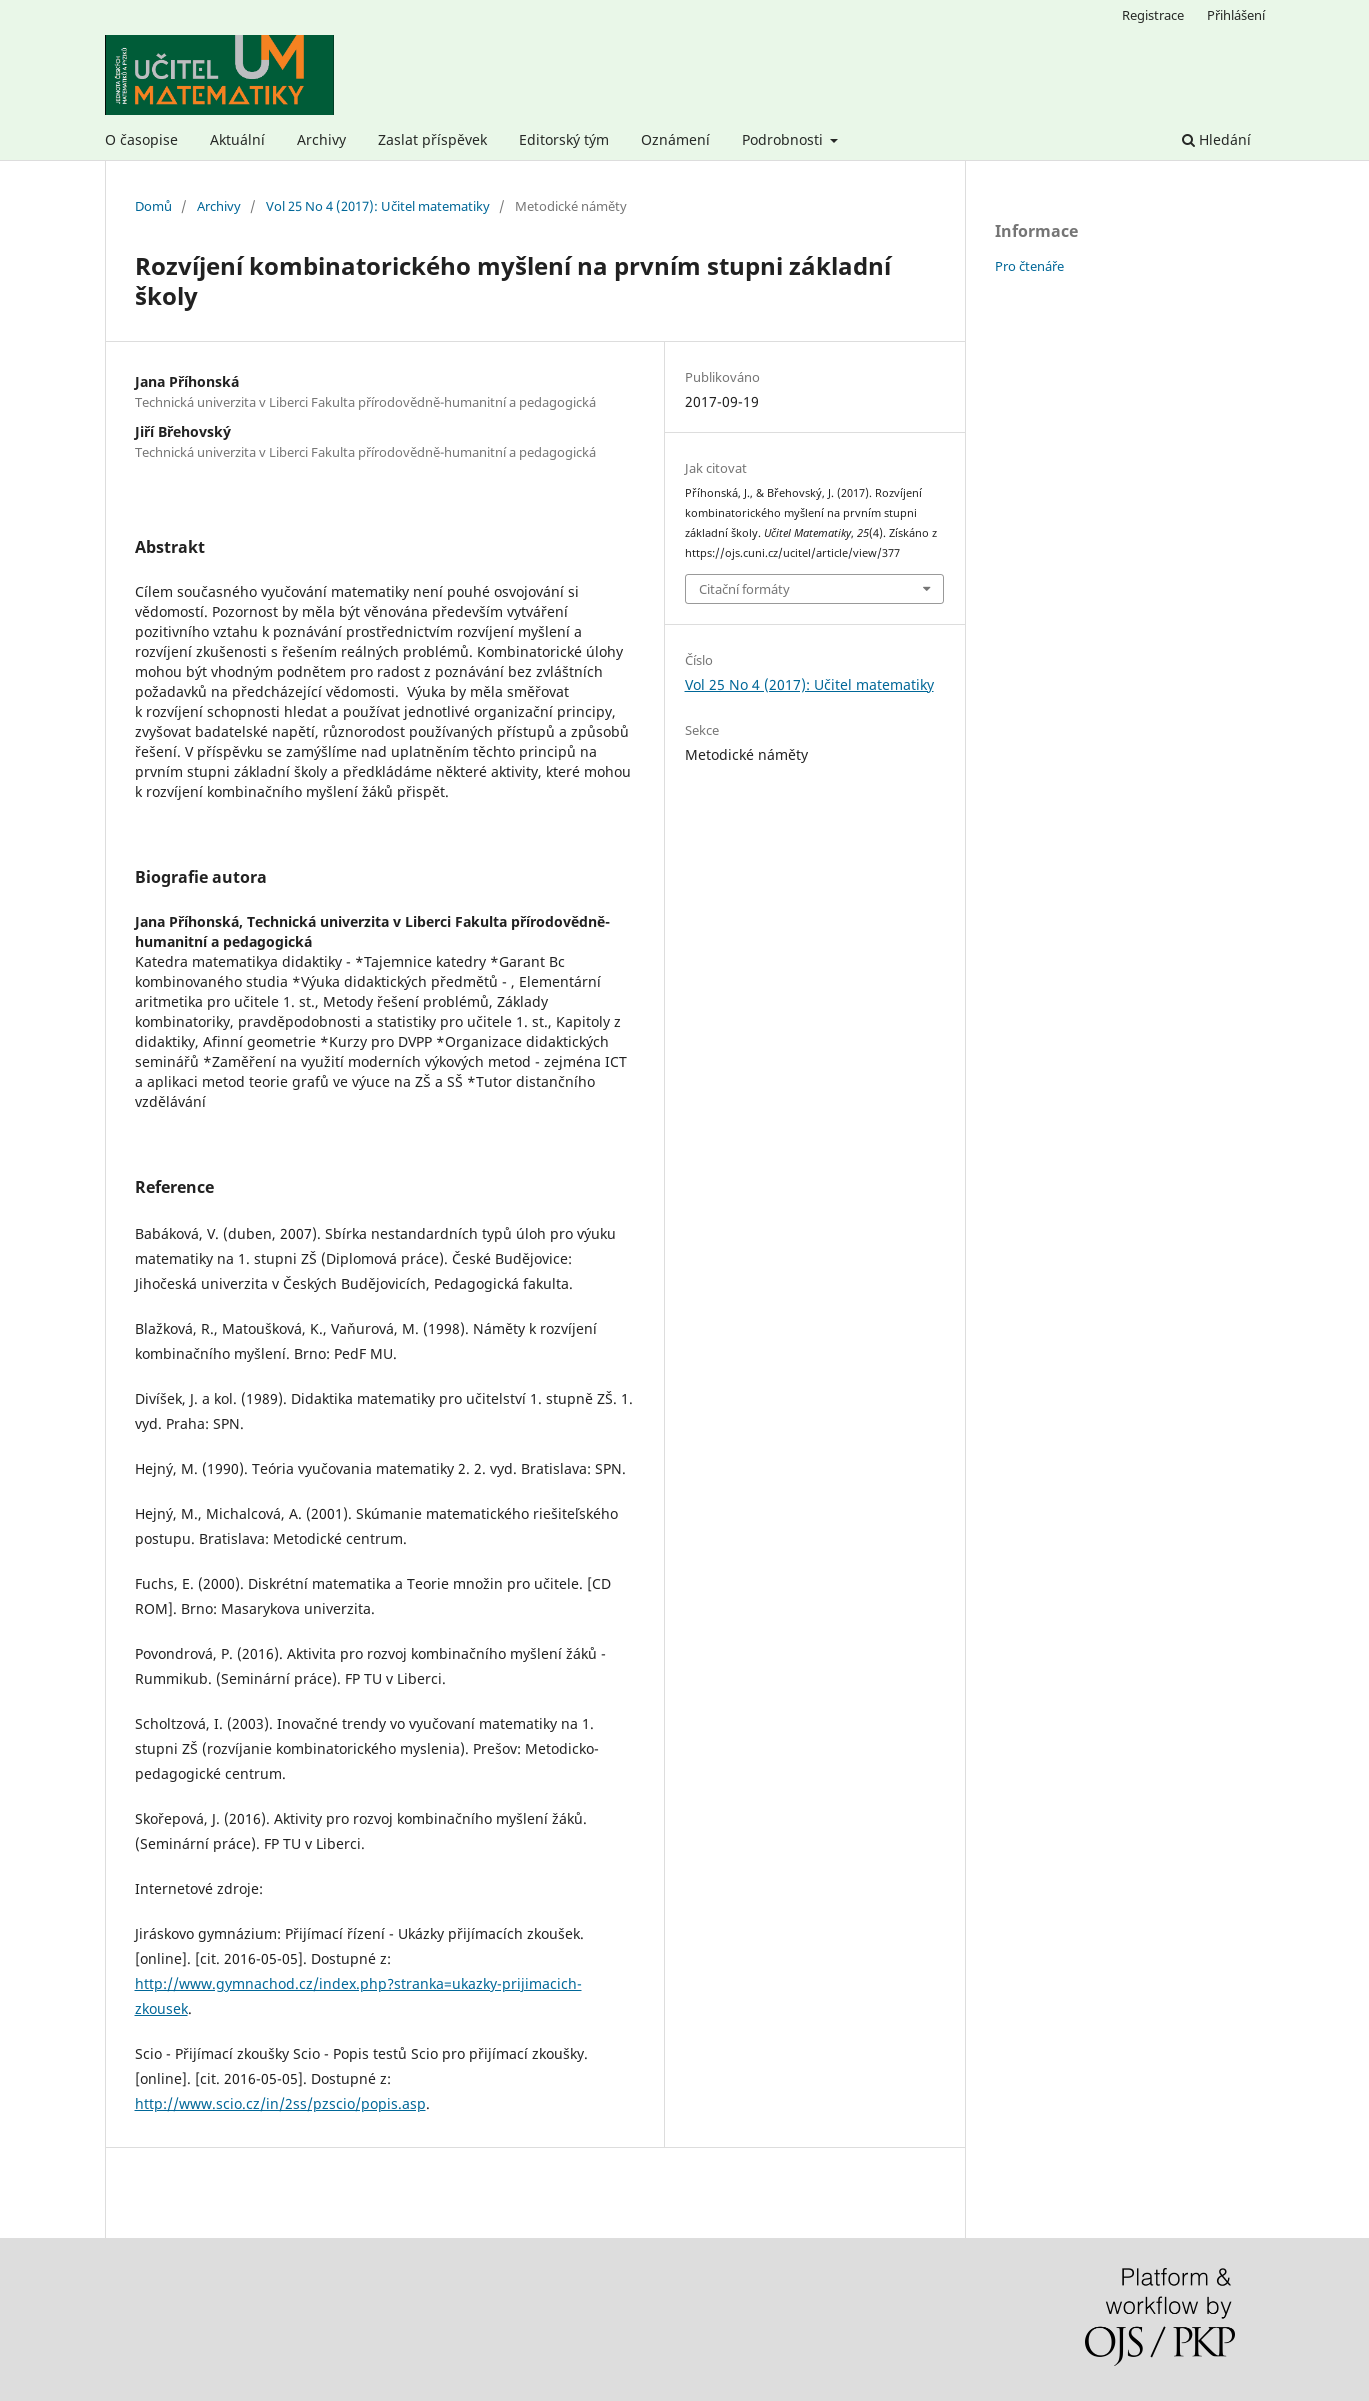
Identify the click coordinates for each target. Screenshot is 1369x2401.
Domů (153, 206)
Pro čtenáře (1029, 266)
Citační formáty (744, 589)
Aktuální (237, 139)
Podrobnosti (784, 139)
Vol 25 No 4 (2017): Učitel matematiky (378, 206)
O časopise (141, 139)
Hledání (1216, 139)
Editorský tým (564, 139)
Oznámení (675, 139)
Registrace (1153, 15)
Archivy (321, 139)
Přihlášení (1236, 15)
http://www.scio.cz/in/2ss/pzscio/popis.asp (280, 2103)
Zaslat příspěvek (432, 139)
